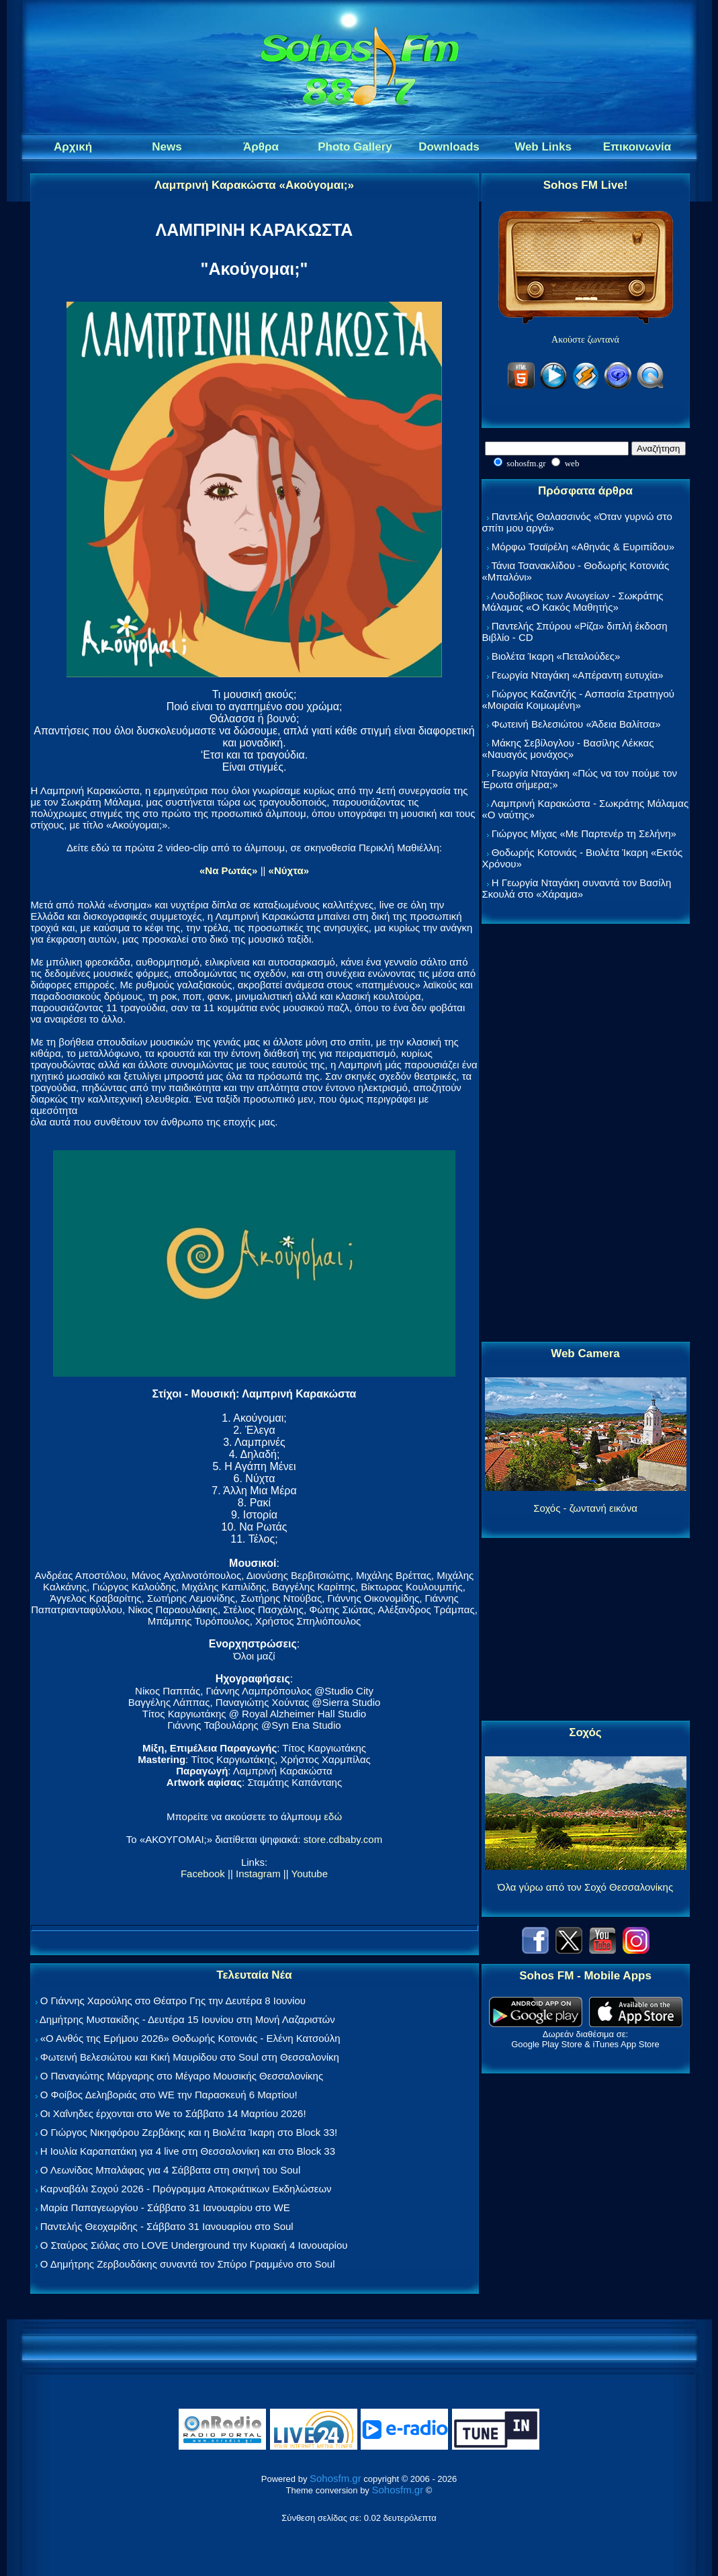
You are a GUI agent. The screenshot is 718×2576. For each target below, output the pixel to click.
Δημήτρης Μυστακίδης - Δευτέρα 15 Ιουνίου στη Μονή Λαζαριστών (187, 2019)
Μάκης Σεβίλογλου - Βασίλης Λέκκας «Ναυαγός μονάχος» (568, 748)
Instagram (258, 1873)
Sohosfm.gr (335, 2478)
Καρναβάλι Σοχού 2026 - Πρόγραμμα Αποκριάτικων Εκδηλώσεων (186, 2188)
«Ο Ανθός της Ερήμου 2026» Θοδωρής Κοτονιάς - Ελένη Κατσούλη (190, 2038)
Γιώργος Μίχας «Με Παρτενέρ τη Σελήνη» (584, 833)
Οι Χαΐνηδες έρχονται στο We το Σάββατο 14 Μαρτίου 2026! (173, 2113)
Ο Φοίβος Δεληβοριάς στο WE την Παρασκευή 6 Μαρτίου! (169, 2094)
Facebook (203, 1873)
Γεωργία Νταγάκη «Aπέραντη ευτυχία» (578, 675)
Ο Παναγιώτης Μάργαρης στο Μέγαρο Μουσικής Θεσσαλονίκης (181, 2075)
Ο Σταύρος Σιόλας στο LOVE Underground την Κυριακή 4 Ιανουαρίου (194, 2245)
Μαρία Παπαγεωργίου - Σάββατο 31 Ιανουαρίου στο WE (165, 2207)
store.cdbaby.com (343, 1839)
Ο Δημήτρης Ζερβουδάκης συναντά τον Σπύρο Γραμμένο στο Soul (187, 2264)
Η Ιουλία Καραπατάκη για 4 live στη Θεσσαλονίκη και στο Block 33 (187, 2151)
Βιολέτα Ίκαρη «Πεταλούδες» (556, 656)
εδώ (333, 1816)
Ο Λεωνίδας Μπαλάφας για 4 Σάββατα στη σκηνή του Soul (170, 2170)
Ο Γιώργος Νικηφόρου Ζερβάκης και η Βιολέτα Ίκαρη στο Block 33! (189, 2132)
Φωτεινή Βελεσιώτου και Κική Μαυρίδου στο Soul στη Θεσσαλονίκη (189, 2057)
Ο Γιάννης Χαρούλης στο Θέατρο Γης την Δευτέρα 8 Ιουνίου (173, 2000)
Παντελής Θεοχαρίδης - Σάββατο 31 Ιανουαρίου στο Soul (167, 2226)
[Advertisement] (585, 1133)
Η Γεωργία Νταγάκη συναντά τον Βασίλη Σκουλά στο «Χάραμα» (577, 888)
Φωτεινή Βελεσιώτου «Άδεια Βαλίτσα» (576, 724)
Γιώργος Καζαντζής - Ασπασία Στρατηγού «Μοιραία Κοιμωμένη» (578, 699)
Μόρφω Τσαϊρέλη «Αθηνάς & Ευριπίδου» (583, 546)
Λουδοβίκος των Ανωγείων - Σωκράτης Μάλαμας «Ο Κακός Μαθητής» (573, 601)
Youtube (309, 1873)
